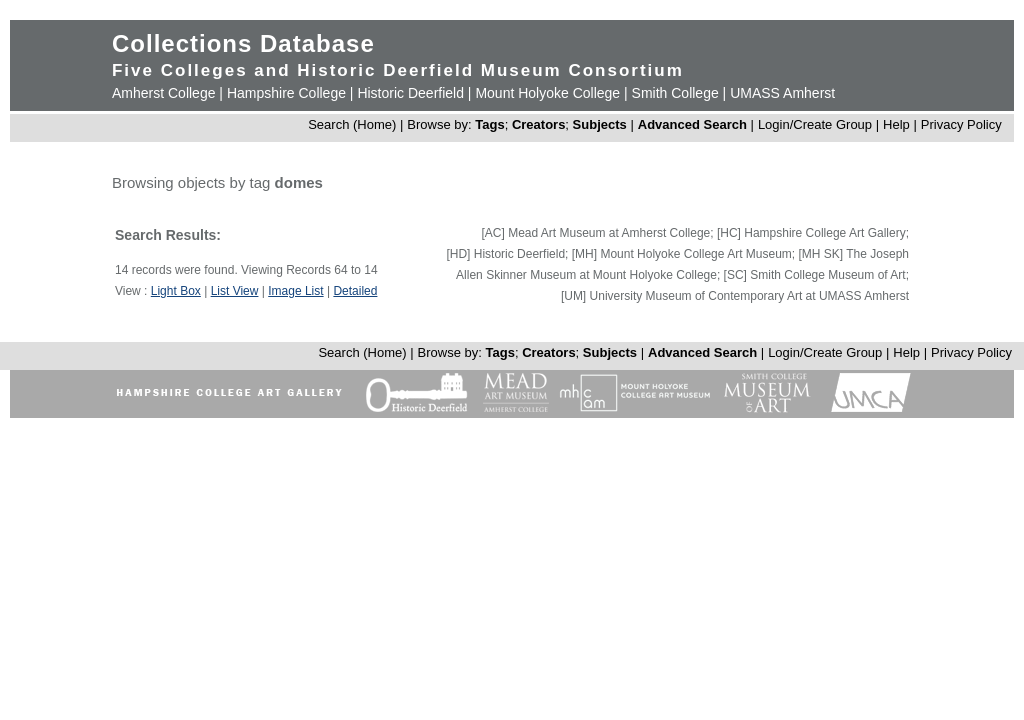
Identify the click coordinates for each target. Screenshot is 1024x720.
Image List (295, 291)
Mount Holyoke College (547, 93)
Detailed (355, 291)
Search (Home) (352, 124)
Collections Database (243, 43)
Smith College (675, 93)
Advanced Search (692, 124)
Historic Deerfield (410, 93)
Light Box (176, 291)
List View (235, 291)
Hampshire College (286, 93)
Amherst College (164, 93)
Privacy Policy (961, 124)
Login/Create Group (817, 124)
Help (896, 124)
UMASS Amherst (782, 93)
